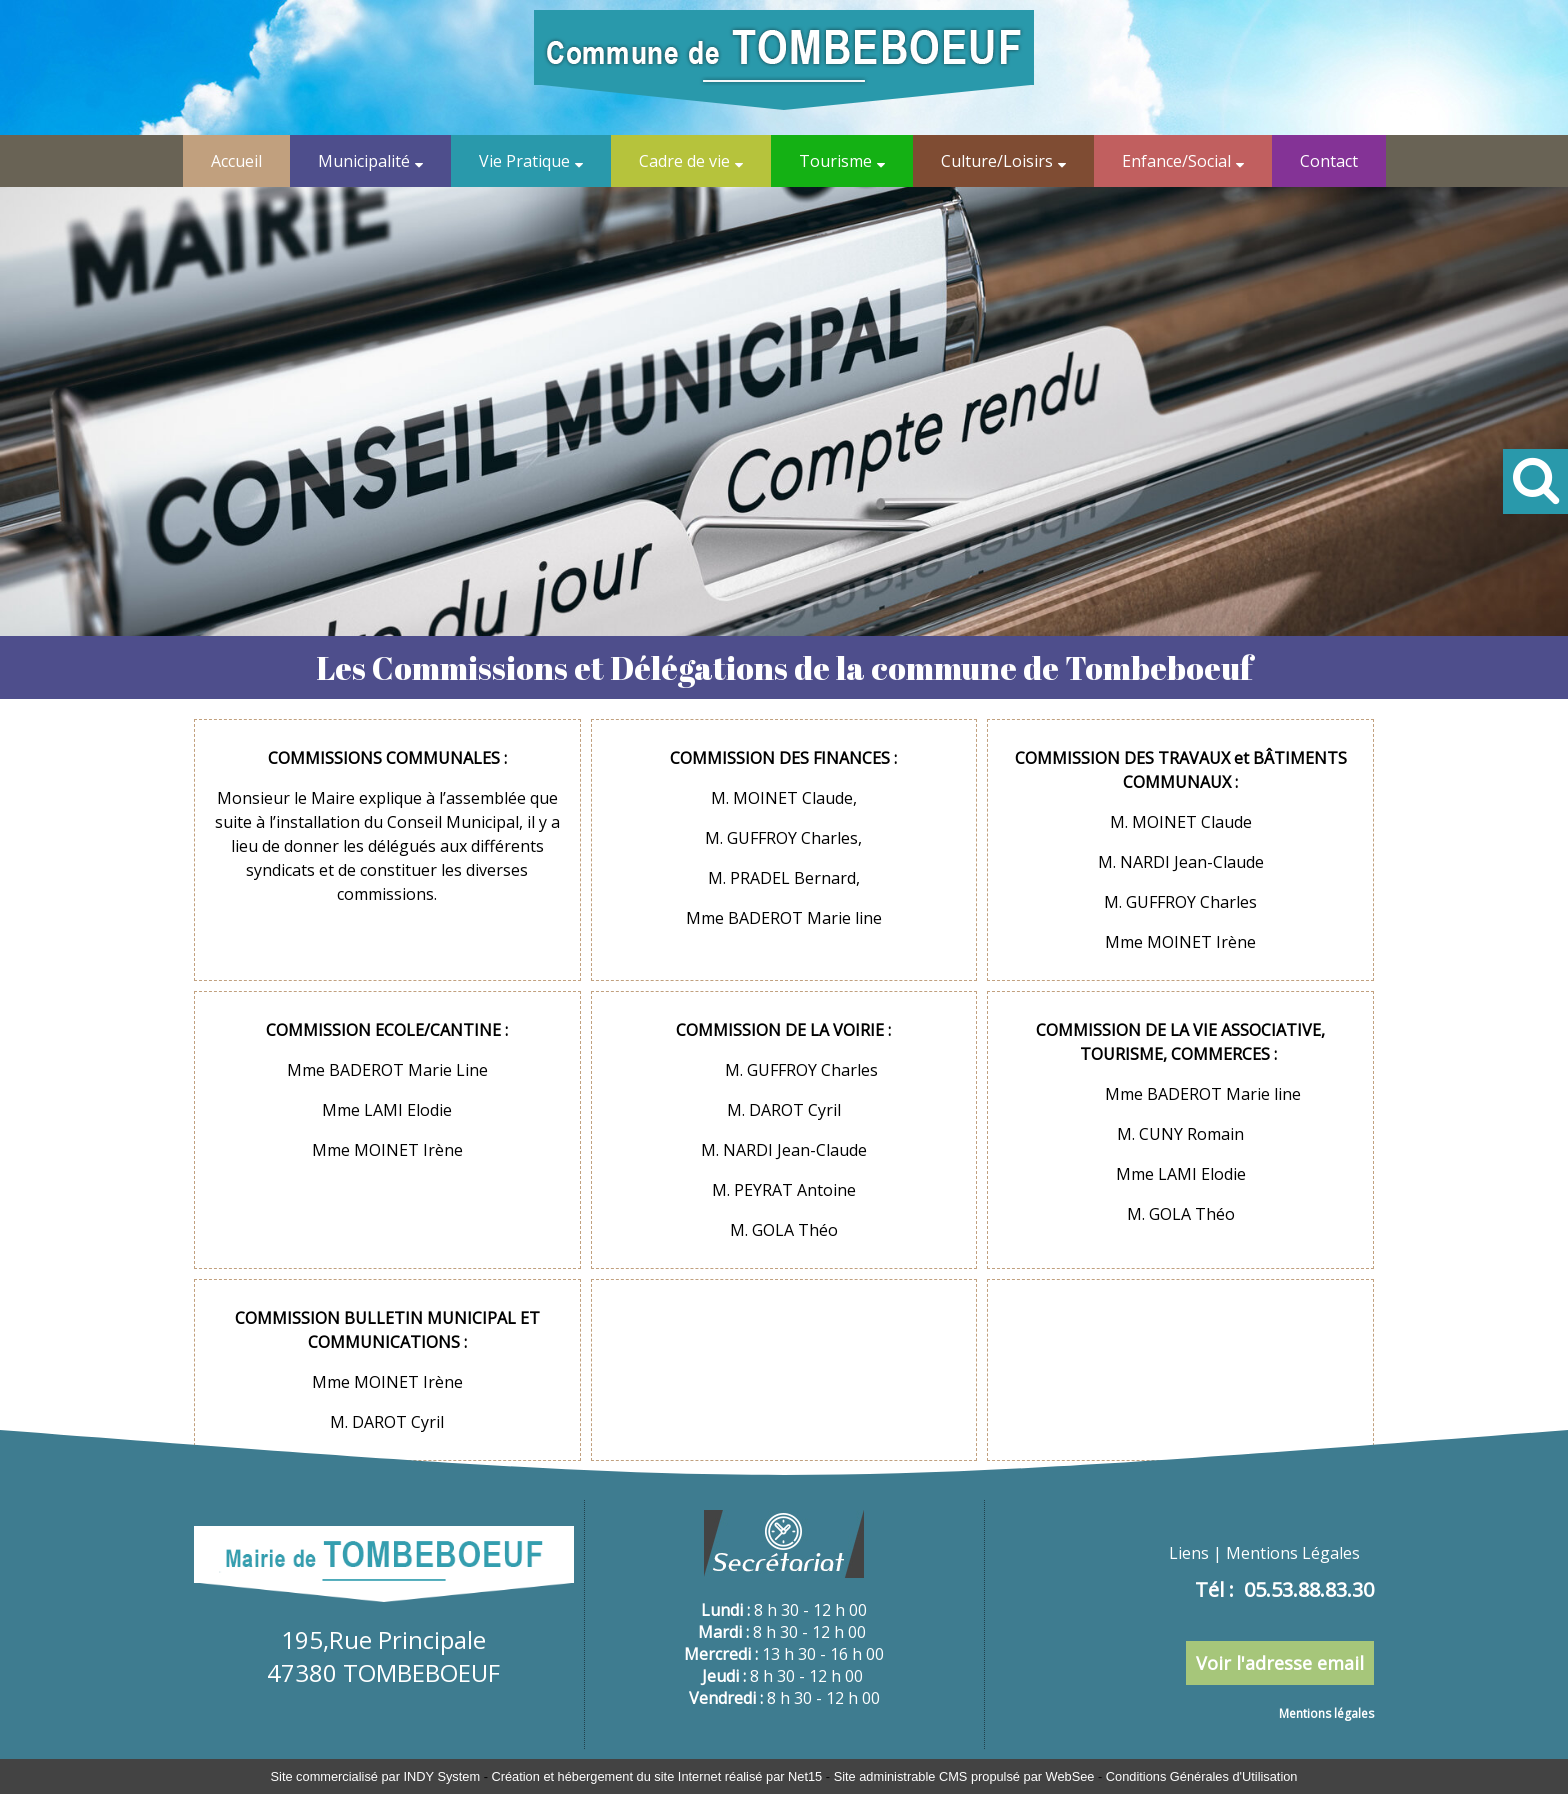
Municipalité (364, 161)
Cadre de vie (684, 161)
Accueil (236, 161)
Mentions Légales (1293, 1553)
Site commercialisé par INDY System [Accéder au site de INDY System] (376, 1776)
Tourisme (835, 161)
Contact (1329, 161)
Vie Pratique (524, 161)
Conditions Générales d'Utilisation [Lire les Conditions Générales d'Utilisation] (1202, 1776)
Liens (1189, 1553)
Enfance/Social (1176, 161)
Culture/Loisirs (997, 161)
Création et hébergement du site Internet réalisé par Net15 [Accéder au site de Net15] (656, 1776)
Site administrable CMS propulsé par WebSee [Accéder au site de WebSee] (964, 1776)
